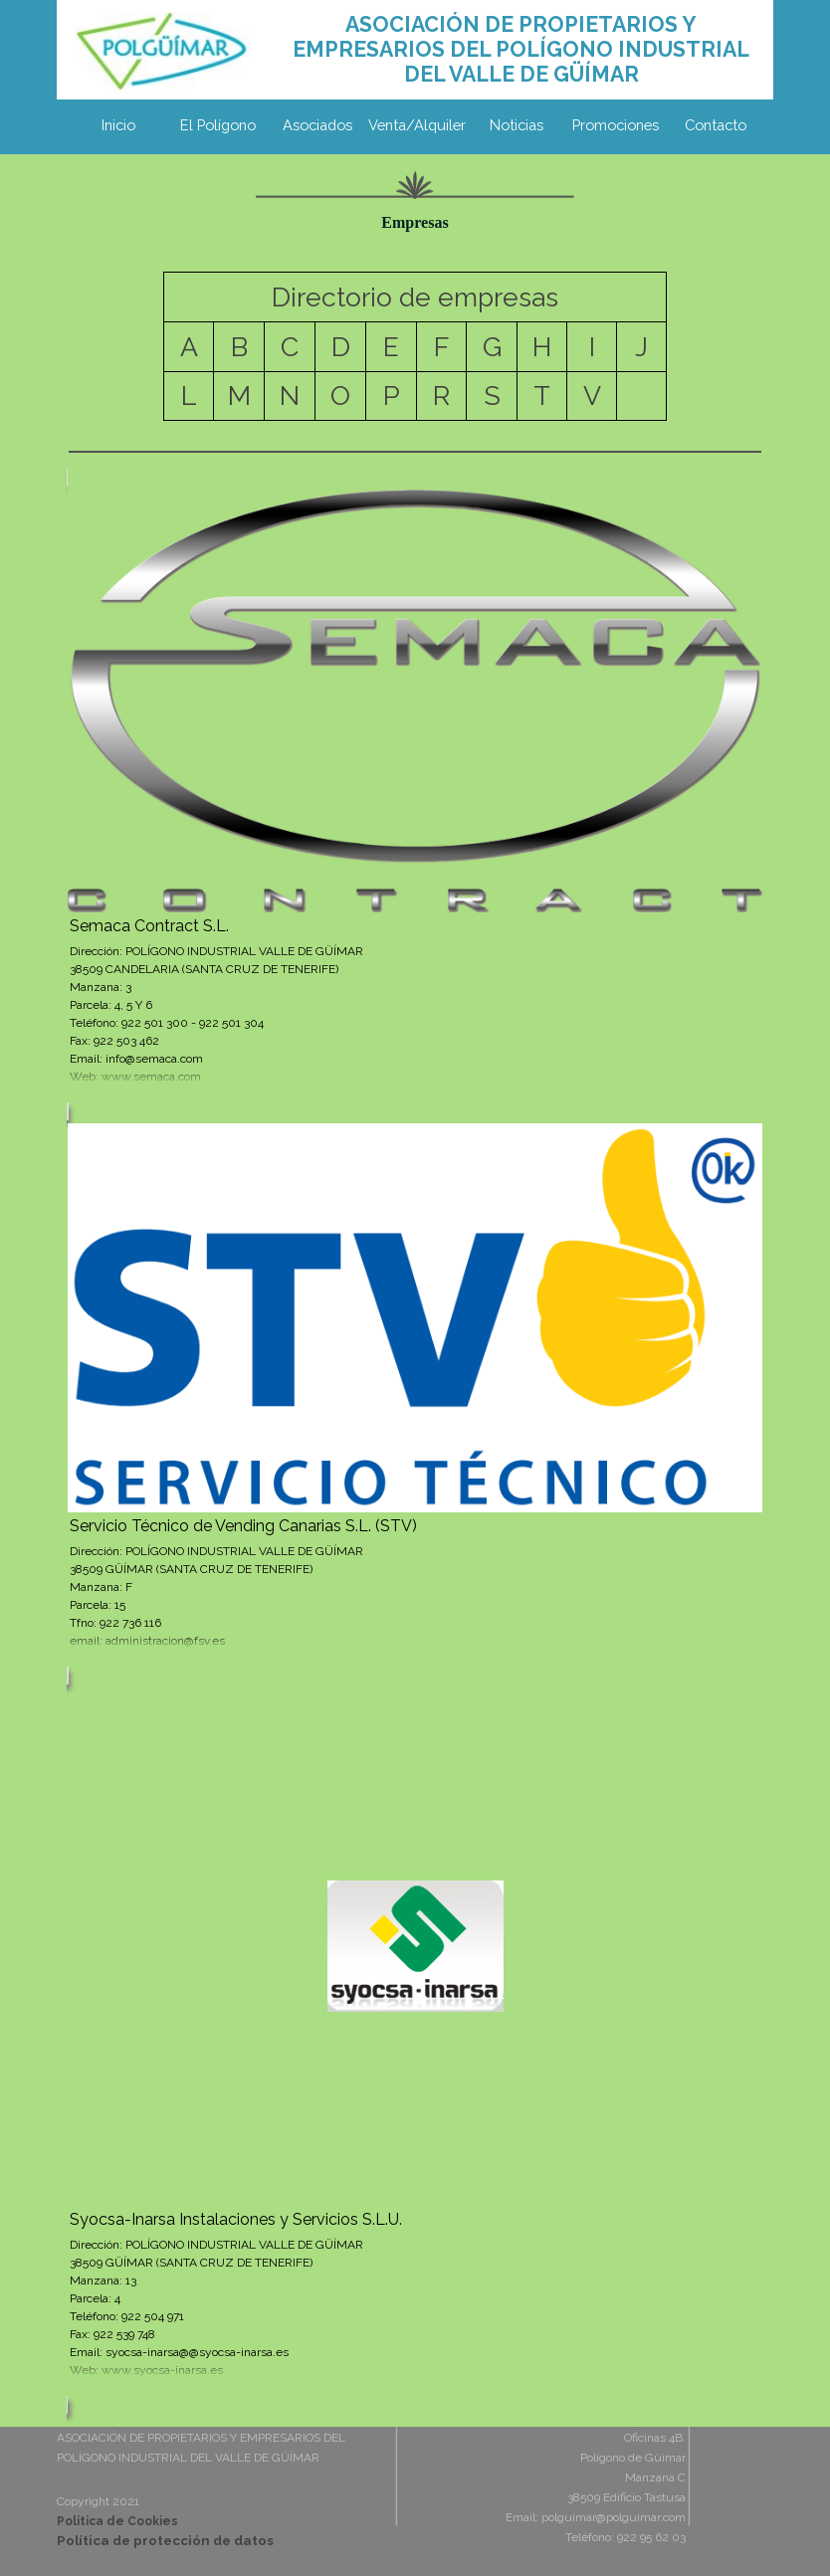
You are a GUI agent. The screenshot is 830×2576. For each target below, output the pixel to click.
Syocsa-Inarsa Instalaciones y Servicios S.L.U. (236, 2219)
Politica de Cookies (117, 2521)
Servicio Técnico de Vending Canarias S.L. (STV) (243, 1525)
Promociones (615, 124)
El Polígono (218, 124)
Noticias (516, 124)
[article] (415, 794)
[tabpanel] (521, 49)
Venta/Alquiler (417, 124)
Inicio (118, 124)
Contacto (715, 124)
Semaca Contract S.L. (149, 925)
